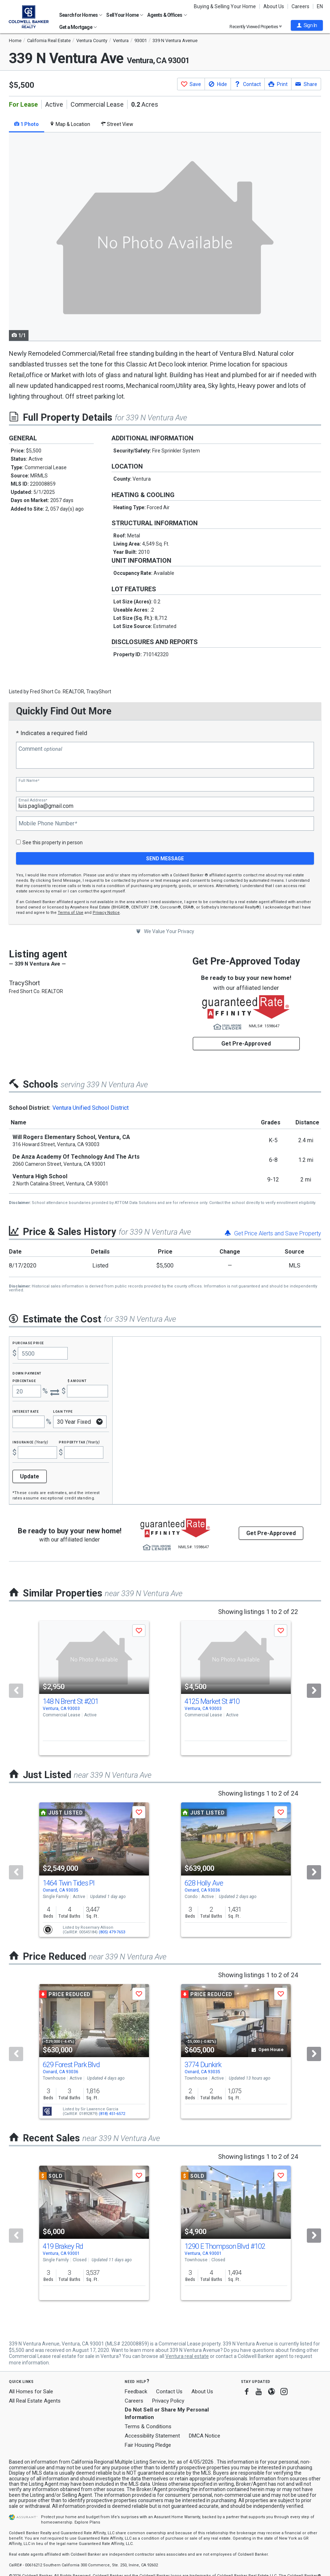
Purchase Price (28, 1342)
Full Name (29, 780)
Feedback (136, 2391)
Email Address (33, 800)
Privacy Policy (168, 2401)
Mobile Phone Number (48, 823)
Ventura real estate (187, 2356)
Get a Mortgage (78, 27)
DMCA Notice (204, 2436)
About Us (273, 6)
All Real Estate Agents (35, 2401)
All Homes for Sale (31, 2391)
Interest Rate (25, 1411)
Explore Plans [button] (87, 2522)
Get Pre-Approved (246, 1043)
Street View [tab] (117, 124)
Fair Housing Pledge (148, 2445)
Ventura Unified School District (90, 1107)
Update (29, 1476)
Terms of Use (70, 912)
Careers (300, 6)
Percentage (24, 1380)
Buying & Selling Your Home (225, 6)
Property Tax (79, 1441)
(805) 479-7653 (112, 1932)
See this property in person (52, 842)
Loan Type (63, 1411)
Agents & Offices (167, 15)
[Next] (314, 1691)
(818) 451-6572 (112, 2113)
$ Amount (77, 1380)
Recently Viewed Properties (256, 26)
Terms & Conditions (148, 2426)
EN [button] (320, 6)
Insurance (30, 1441)
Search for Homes (80, 15)
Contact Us (169, 2391)
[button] (307, 25)
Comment (40, 749)
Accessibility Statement (152, 2436)
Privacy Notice (106, 912)
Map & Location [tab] (70, 124)
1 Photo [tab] (26, 124)
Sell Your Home (124, 15)
